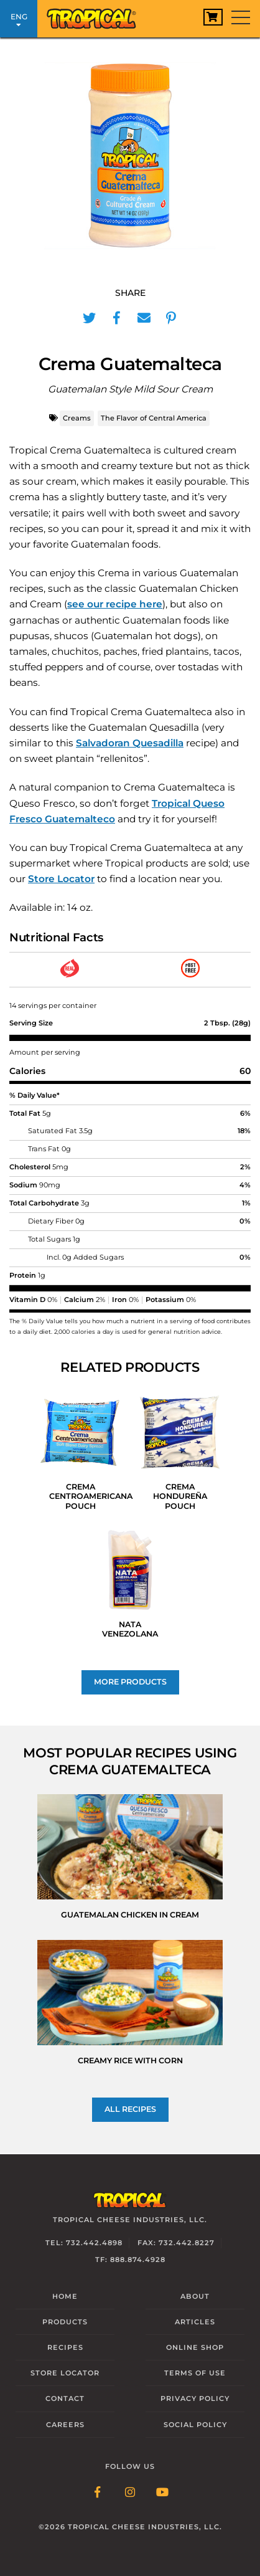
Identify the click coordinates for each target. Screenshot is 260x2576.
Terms (195, 2373)
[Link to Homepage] (96, 15)
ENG (18, 20)
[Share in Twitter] (89, 318)
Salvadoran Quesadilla (129, 743)
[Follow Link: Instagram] (130, 2493)
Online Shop (195, 2347)
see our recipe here (114, 604)
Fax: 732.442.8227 (176, 2242)
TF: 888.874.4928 (130, 2259)
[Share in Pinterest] (171, 318)
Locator (65, 2373)
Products (65, 2321)
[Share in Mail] (143, 318)
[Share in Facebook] (116, 318)
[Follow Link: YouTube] (162, 2493)
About (195, 2296)
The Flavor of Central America (154, 418)
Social (195, 2424)
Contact (65, 2398)
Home (65, 2296)
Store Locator (61, 879)
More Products (130, 1681)
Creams (77, 418)
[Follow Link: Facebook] (97, 2493)
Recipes (65, 2347)
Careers (65, 2424)
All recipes (130, 2109)
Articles (195, 2321)
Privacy (195, 2398)
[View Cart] (213, 17)
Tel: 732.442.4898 (84, 2242)
